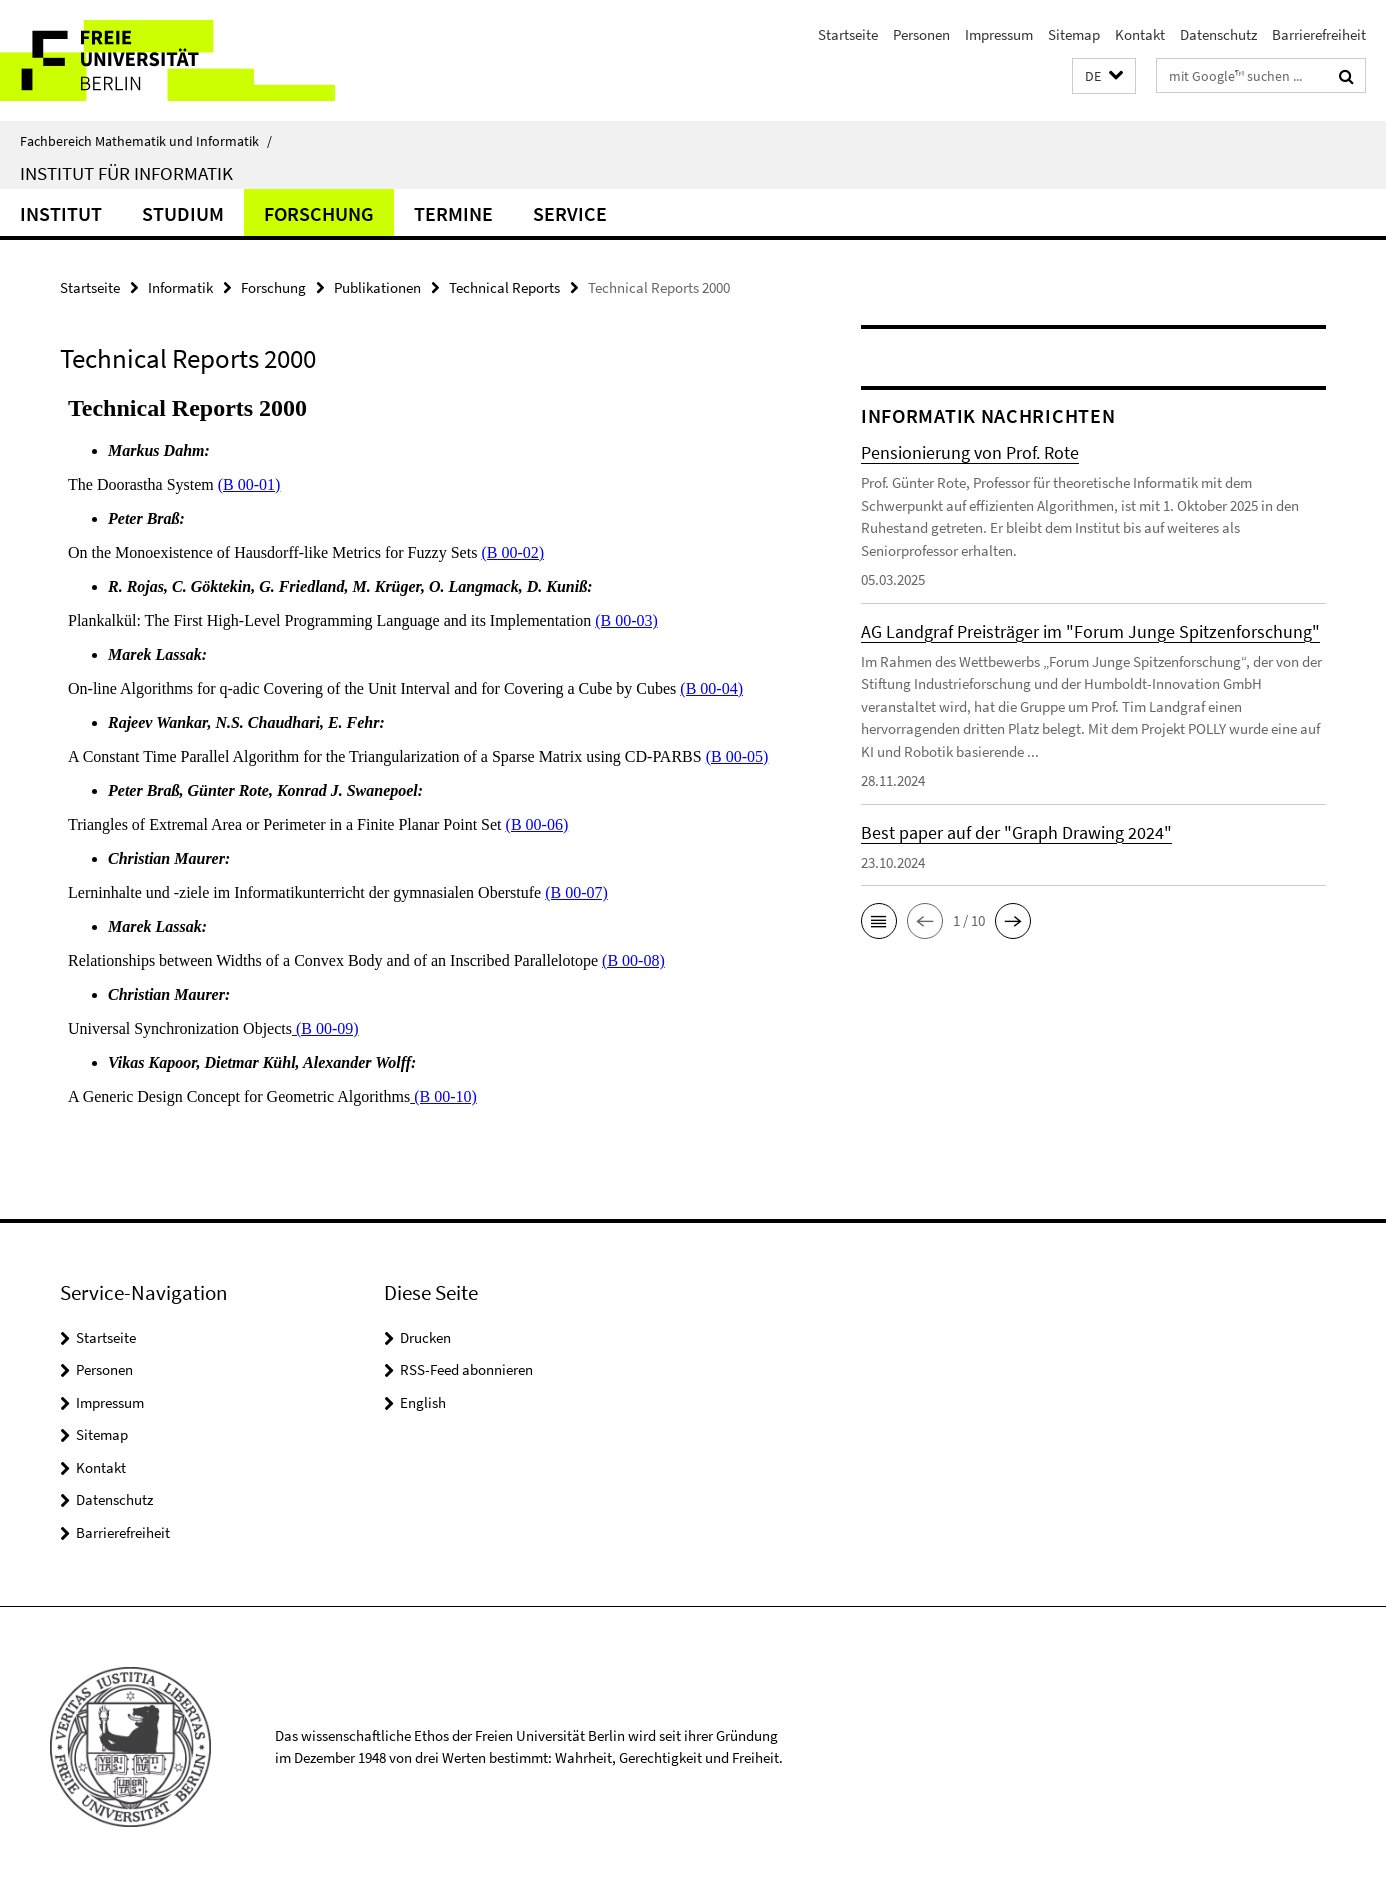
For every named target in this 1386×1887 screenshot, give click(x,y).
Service (570, 213)
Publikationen (377, 287)
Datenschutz (1218, 34)
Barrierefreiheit (1319, 34)
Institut (61, 213)
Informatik (180, 287)
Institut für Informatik (126, 173)
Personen (921, 34)
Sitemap (1074, 34)
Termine (453, 213)
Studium (183, 213)
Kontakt (1140, 34)
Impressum (999, 34)
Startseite (848, 34)
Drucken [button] (425, 1337)
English (423, 1402)
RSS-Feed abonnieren (466, 1369)
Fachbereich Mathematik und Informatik (146, 141)
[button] (1104, 76)
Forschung (319, 213)
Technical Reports (504, 287)
